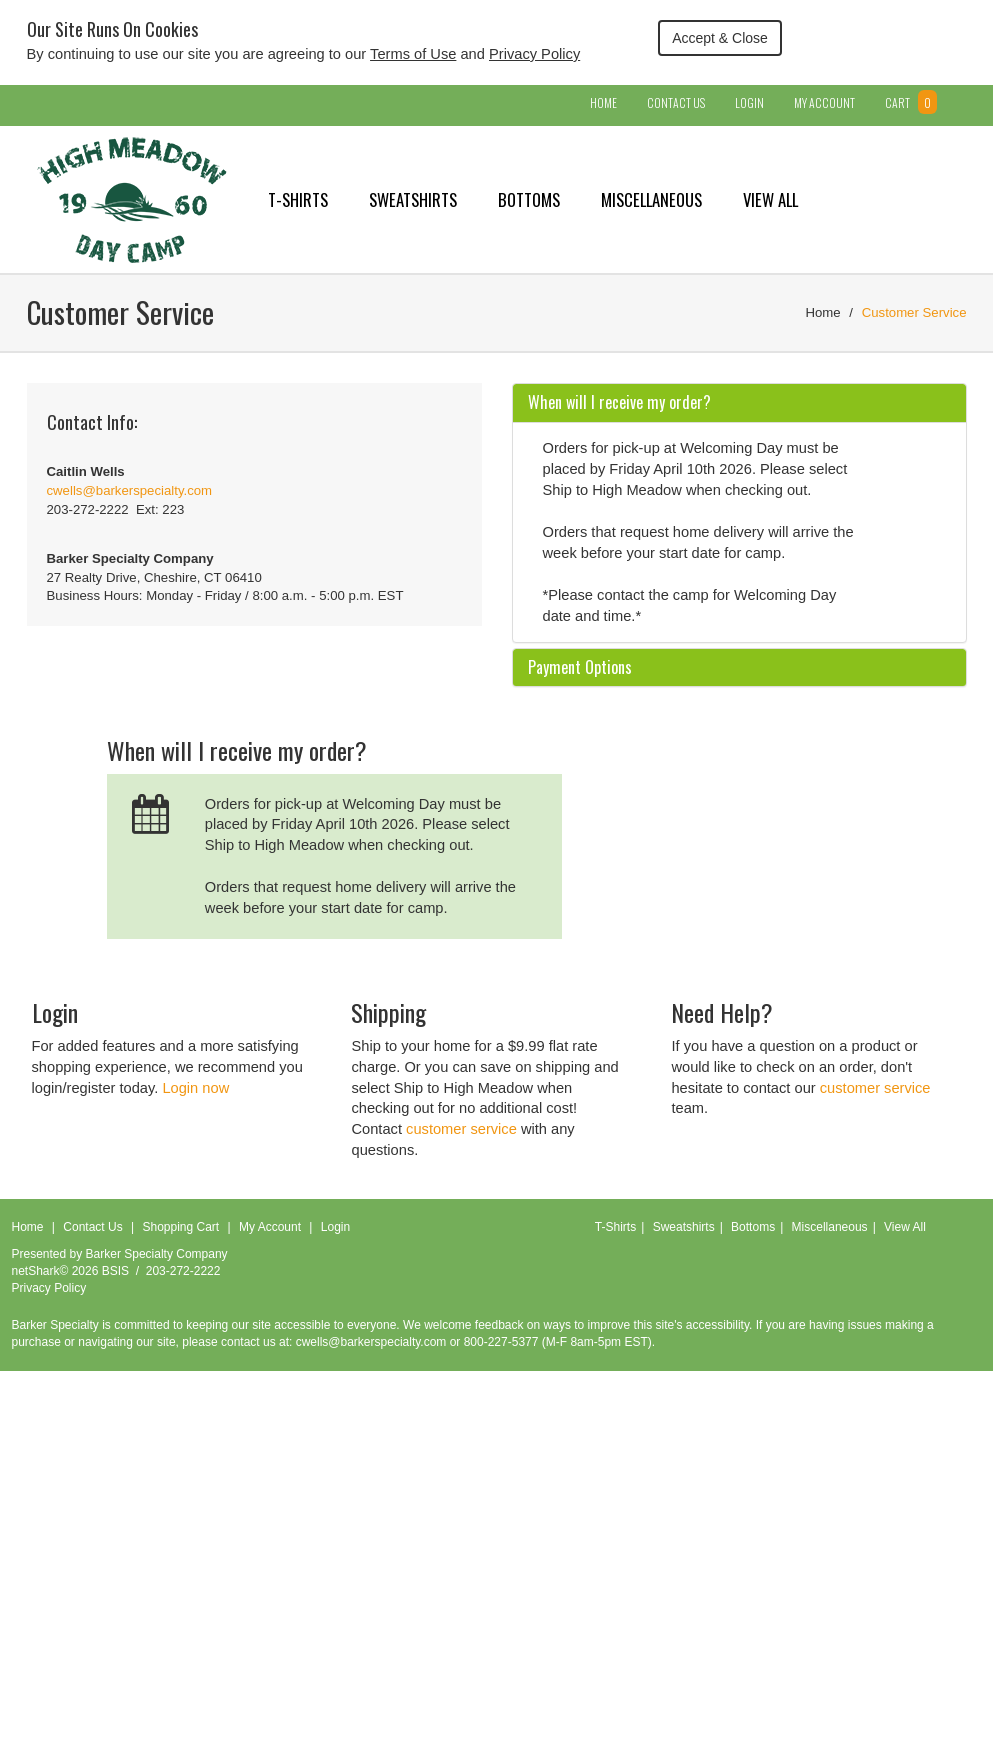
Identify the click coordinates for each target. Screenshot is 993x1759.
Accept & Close (720, 38)
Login (749, 102)
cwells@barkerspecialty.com (130, 490)
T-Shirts (298, 199)
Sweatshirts (413, 199)
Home (603, 102)
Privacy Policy (534, 54)
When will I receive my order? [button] (619, 402)
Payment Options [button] (580, 667)
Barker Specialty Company (157, 1254)
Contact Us (676, 102)
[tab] (739, 403)
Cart (911, 102)
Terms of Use (413, 54)
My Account (824, 102)
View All (770, 199)
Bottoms (529, 199)
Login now (195, 1088)
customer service (461, 1129)
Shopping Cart (180, 1227)
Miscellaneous (651, 199)
